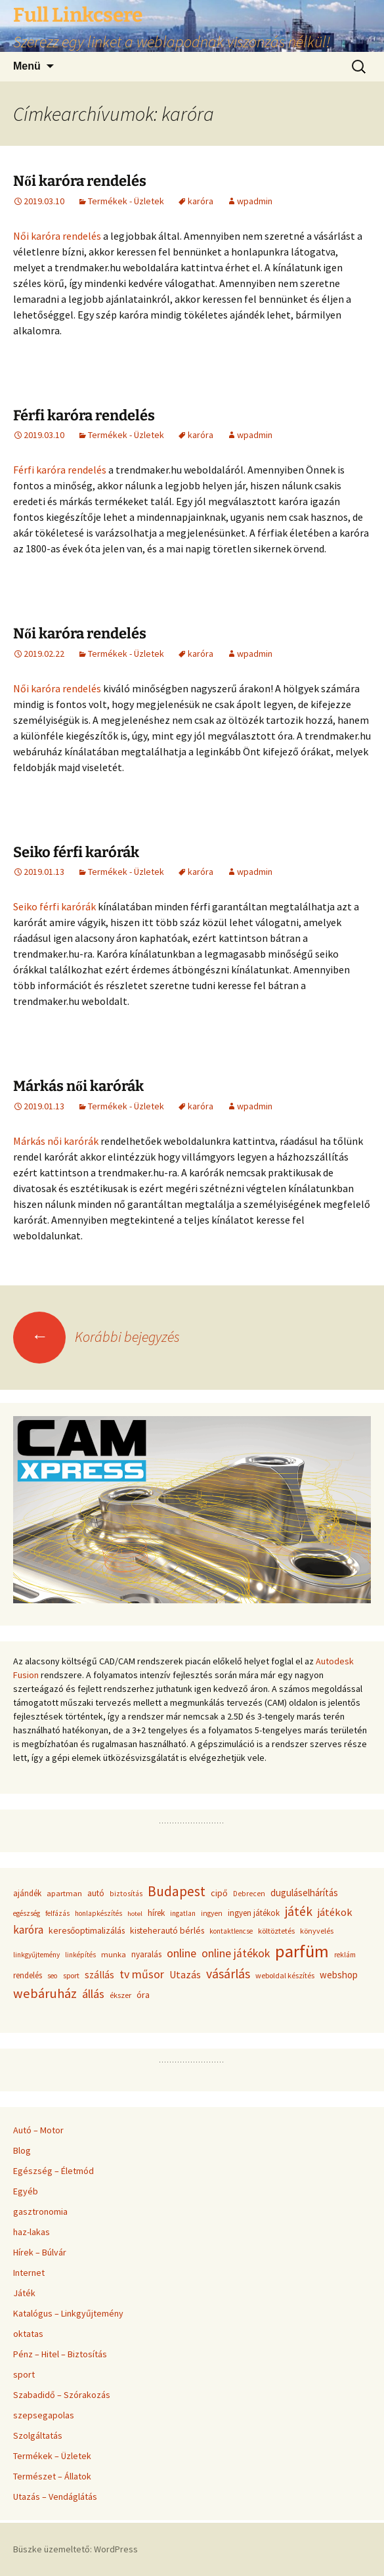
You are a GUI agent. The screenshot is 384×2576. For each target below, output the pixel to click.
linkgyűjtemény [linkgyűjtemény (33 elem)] (36, 1954)
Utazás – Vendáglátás (55, 2496)
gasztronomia (40, 2211)
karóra (200, 201)
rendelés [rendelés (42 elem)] (27, 1975)
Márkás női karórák (78, 1086)
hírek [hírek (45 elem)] (156, 1913)
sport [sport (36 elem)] (71, 1975)
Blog (22, 2150)
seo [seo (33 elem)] (52, 1975)
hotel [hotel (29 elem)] (134, 1913)
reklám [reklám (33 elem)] (345, 1954)
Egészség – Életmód (53, 2171)
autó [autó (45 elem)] (95, 1893)
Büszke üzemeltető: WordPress (75, 2549)
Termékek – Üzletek (52, 2456)
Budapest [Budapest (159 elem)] (176, 1891)
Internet (29, 2272)
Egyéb (25, 2191)
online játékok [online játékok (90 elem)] (236, 1953)
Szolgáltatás (37, 2435)
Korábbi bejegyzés (96, 1336)
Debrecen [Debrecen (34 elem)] (249, 1893)
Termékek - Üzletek (126, 201)
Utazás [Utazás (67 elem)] (185, 1974)
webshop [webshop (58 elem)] (339, 1974)
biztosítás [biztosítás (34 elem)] (126, 1893)
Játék (24, 2293)
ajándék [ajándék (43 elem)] (27, 1893)
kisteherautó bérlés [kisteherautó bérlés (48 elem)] (167, 1930)
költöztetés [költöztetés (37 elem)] (276, 1931)
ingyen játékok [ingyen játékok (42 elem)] (254, 1913)
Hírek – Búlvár (39, 2252)
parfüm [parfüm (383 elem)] (302, 1951)
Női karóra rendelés (79, 181)
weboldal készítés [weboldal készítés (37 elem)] (284, 1975)
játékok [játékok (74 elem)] (335, 1912)
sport (24, 2374)
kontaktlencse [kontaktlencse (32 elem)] (231, 1931)
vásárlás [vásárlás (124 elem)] (228, 1974)
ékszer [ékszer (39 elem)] (120, 1995)
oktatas (28, 2334)
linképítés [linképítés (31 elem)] (80, 1954)
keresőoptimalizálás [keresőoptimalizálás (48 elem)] (87, 1930)
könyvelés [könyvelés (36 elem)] (316, 1931)
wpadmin (254, 201)
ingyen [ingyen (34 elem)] (212, 1913)
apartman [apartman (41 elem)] (64, 1893)
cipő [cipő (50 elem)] (219, 1893)
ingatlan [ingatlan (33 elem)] (183, 1913)
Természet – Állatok (52, 2476)
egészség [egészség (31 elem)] (26, 1913)
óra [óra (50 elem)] (143, 1995)
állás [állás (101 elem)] (93, 1993)
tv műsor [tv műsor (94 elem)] (141, 1974)
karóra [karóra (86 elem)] (28, 1929)
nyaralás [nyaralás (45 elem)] (146, 1954)
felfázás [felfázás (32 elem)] (57, 1913)
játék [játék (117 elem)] (298, 1911)
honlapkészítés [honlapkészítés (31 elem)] (98, 1913)
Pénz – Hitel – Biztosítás (60, 2354)
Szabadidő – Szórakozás (61, 2395)
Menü (27, 66)
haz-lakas (31, 2232)
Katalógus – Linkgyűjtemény (68, 2313)
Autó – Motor (38, 2130)
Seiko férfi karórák (76, 852)
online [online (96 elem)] (181, 1953)
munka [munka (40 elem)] (113, 1954)
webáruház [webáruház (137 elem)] (45, 1993)
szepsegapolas (43, 2415)
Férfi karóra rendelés (84, 415)
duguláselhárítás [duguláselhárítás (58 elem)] (304, 1892)
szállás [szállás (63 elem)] (99, 1974)
